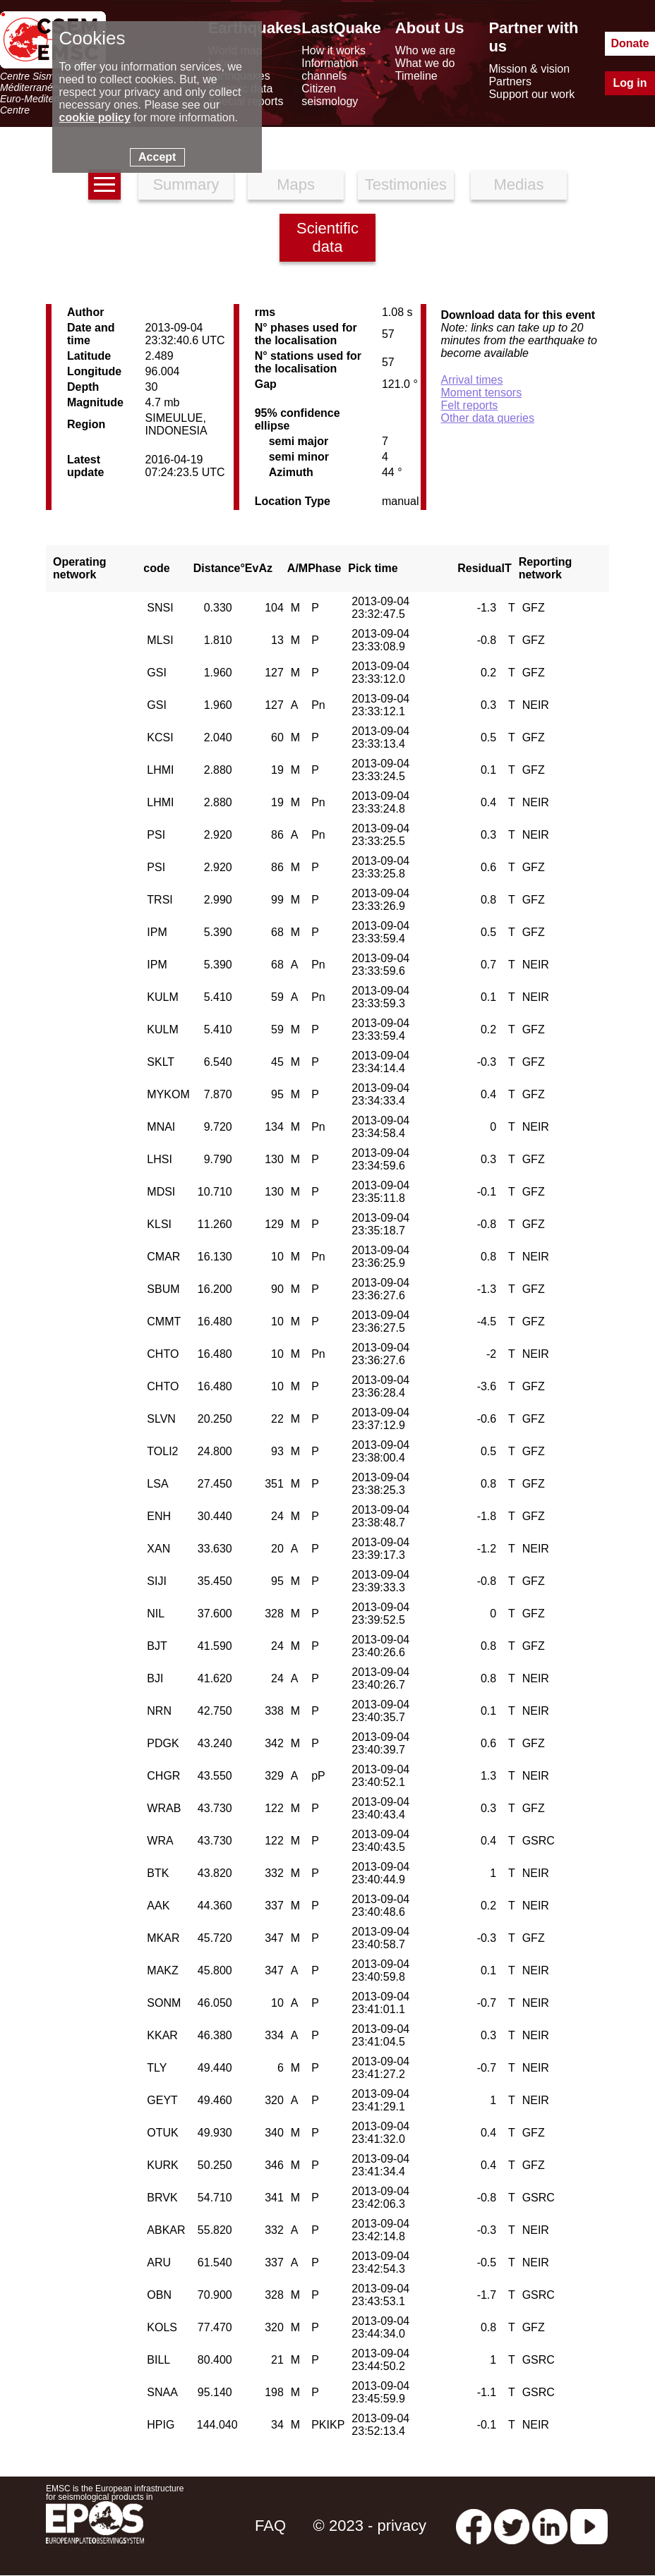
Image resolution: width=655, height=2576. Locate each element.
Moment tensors (481, 393)
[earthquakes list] (104, 184)
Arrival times (471, 380)
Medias (519, 184)
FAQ (270, 2525)
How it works (333, 50)
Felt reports (469, 405)
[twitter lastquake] (511, 2525)
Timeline (416, 76)
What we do (425, 63)
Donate (630, 43)
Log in (630, 83)
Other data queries (487, 418)
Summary (185, 184)
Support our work (531, 94)
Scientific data (327, 237)
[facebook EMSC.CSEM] (473, 2525)
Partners (509, 81)
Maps (296, 184)
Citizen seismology (329, 95)
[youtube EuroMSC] (589, 2525)
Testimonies (406, 184)
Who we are (425, 50)
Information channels (329, 69)
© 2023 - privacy (370, 2525)
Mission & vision (529, 69)
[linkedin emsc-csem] (549, 2525)
